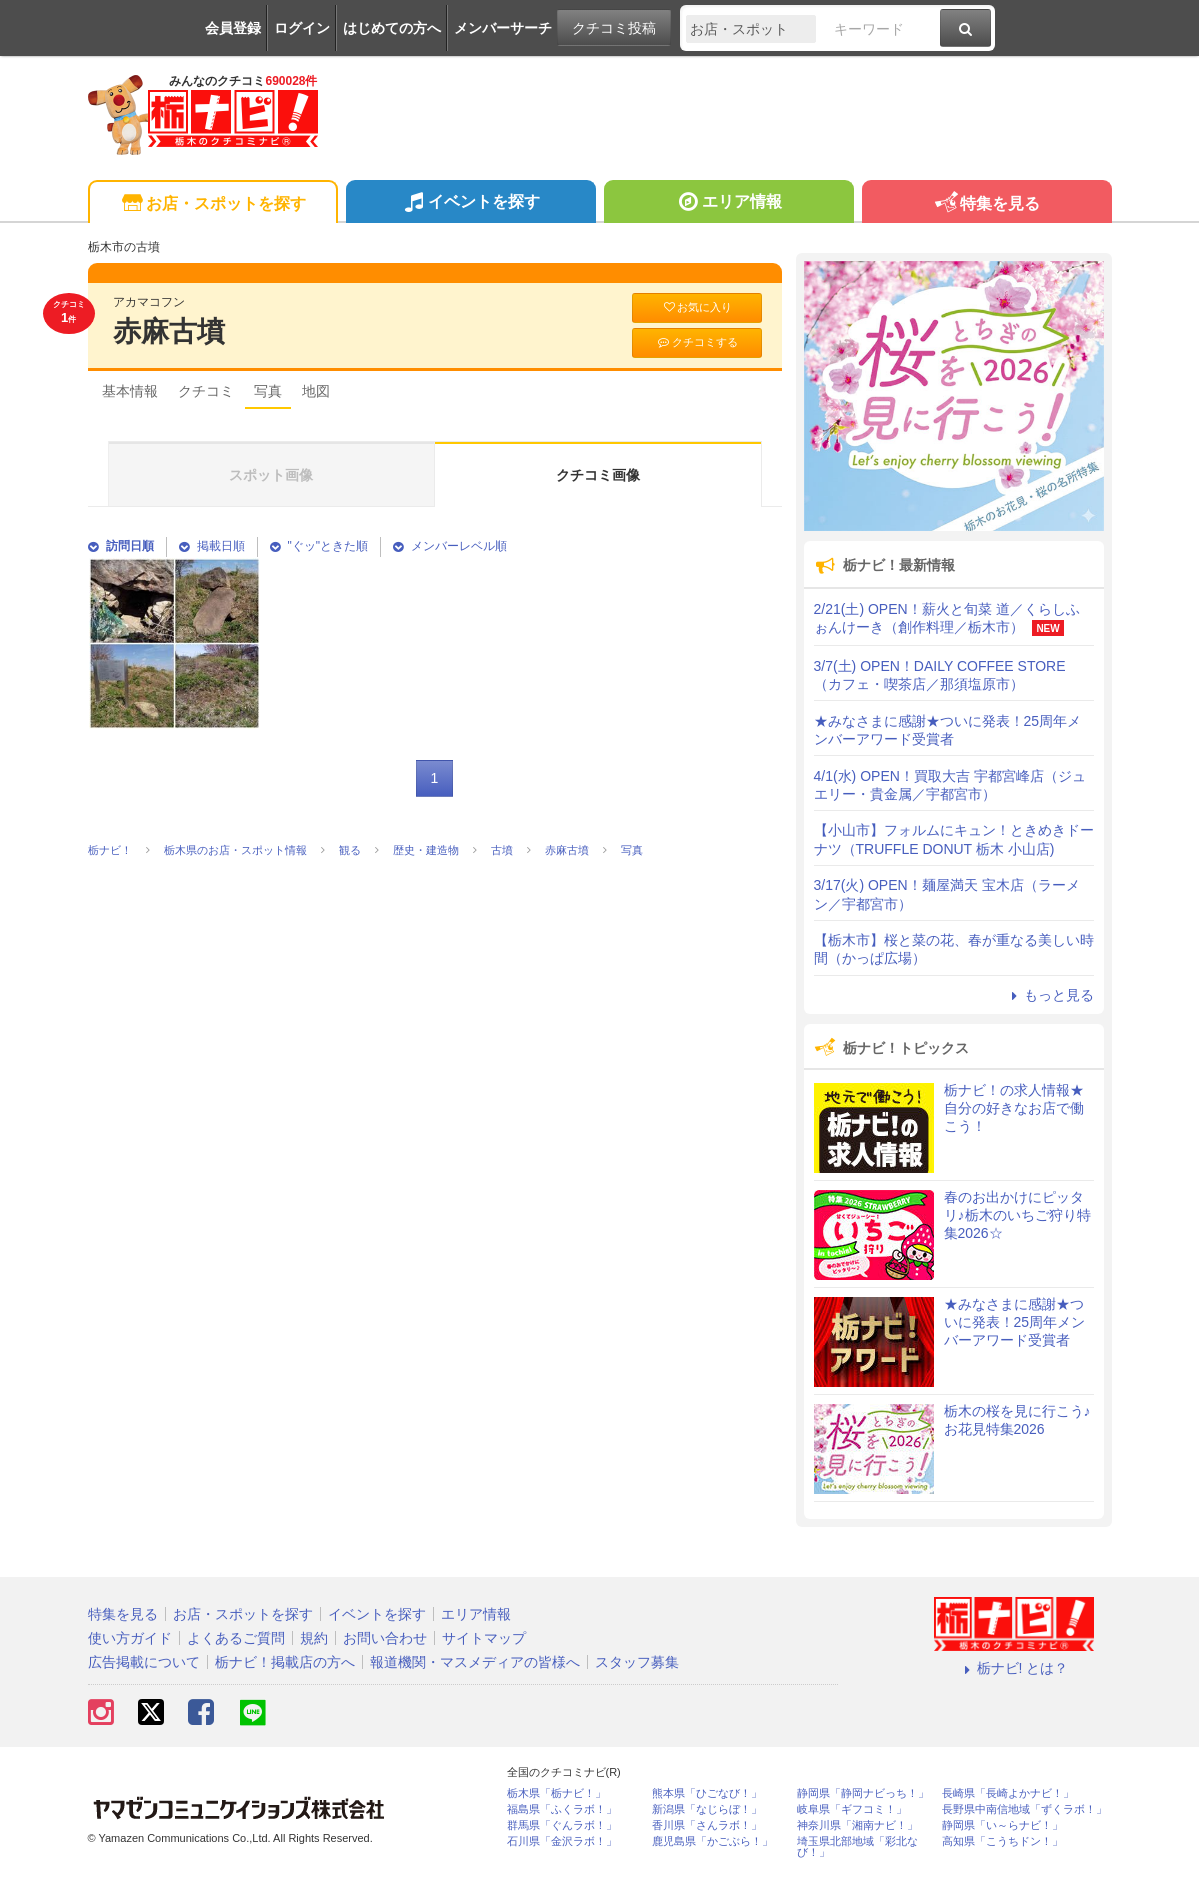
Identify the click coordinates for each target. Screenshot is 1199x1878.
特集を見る (986, 204)
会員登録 (233, 28)
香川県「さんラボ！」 (707, 1825)
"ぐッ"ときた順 (319, 546)
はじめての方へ (392, 28)
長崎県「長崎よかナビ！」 (1008, 1793)
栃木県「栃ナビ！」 (556, 1793)
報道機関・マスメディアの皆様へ (475, 1662)
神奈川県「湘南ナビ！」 (857, 1825)
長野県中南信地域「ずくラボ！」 (1024, 1809)
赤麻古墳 (169, 331)
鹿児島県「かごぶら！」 (712, 1841)
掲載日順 (212, 546)
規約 (314, 1638)
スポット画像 (271, 475)
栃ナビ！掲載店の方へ (285, 1662)
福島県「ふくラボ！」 (562, 1809)
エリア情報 (728, 204)
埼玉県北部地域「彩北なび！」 (857, 1847)
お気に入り (697, 307)
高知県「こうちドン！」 (1002, 1841)
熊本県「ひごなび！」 (707, 1793)
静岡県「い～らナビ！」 (1002, 1825)
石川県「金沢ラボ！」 (562, 1841)
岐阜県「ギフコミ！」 (852, 1809)
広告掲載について (144, 1662)
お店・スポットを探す (212, 204)
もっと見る (1050, 995)
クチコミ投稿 (614, 28)
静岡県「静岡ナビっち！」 (863, 1793)
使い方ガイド (130, 1638)
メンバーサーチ (503, 28)
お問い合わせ (385, 1638)
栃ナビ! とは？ (1014, 1668)
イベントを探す (470, 204)
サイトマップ (484, 1638)
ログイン (302, 28)
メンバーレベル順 (450, 546)
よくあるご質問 (236, 1638)
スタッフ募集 (637, 1662)
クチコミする (696, 342)
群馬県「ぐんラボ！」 (562, 1825)
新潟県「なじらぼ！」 (707, 1809)
